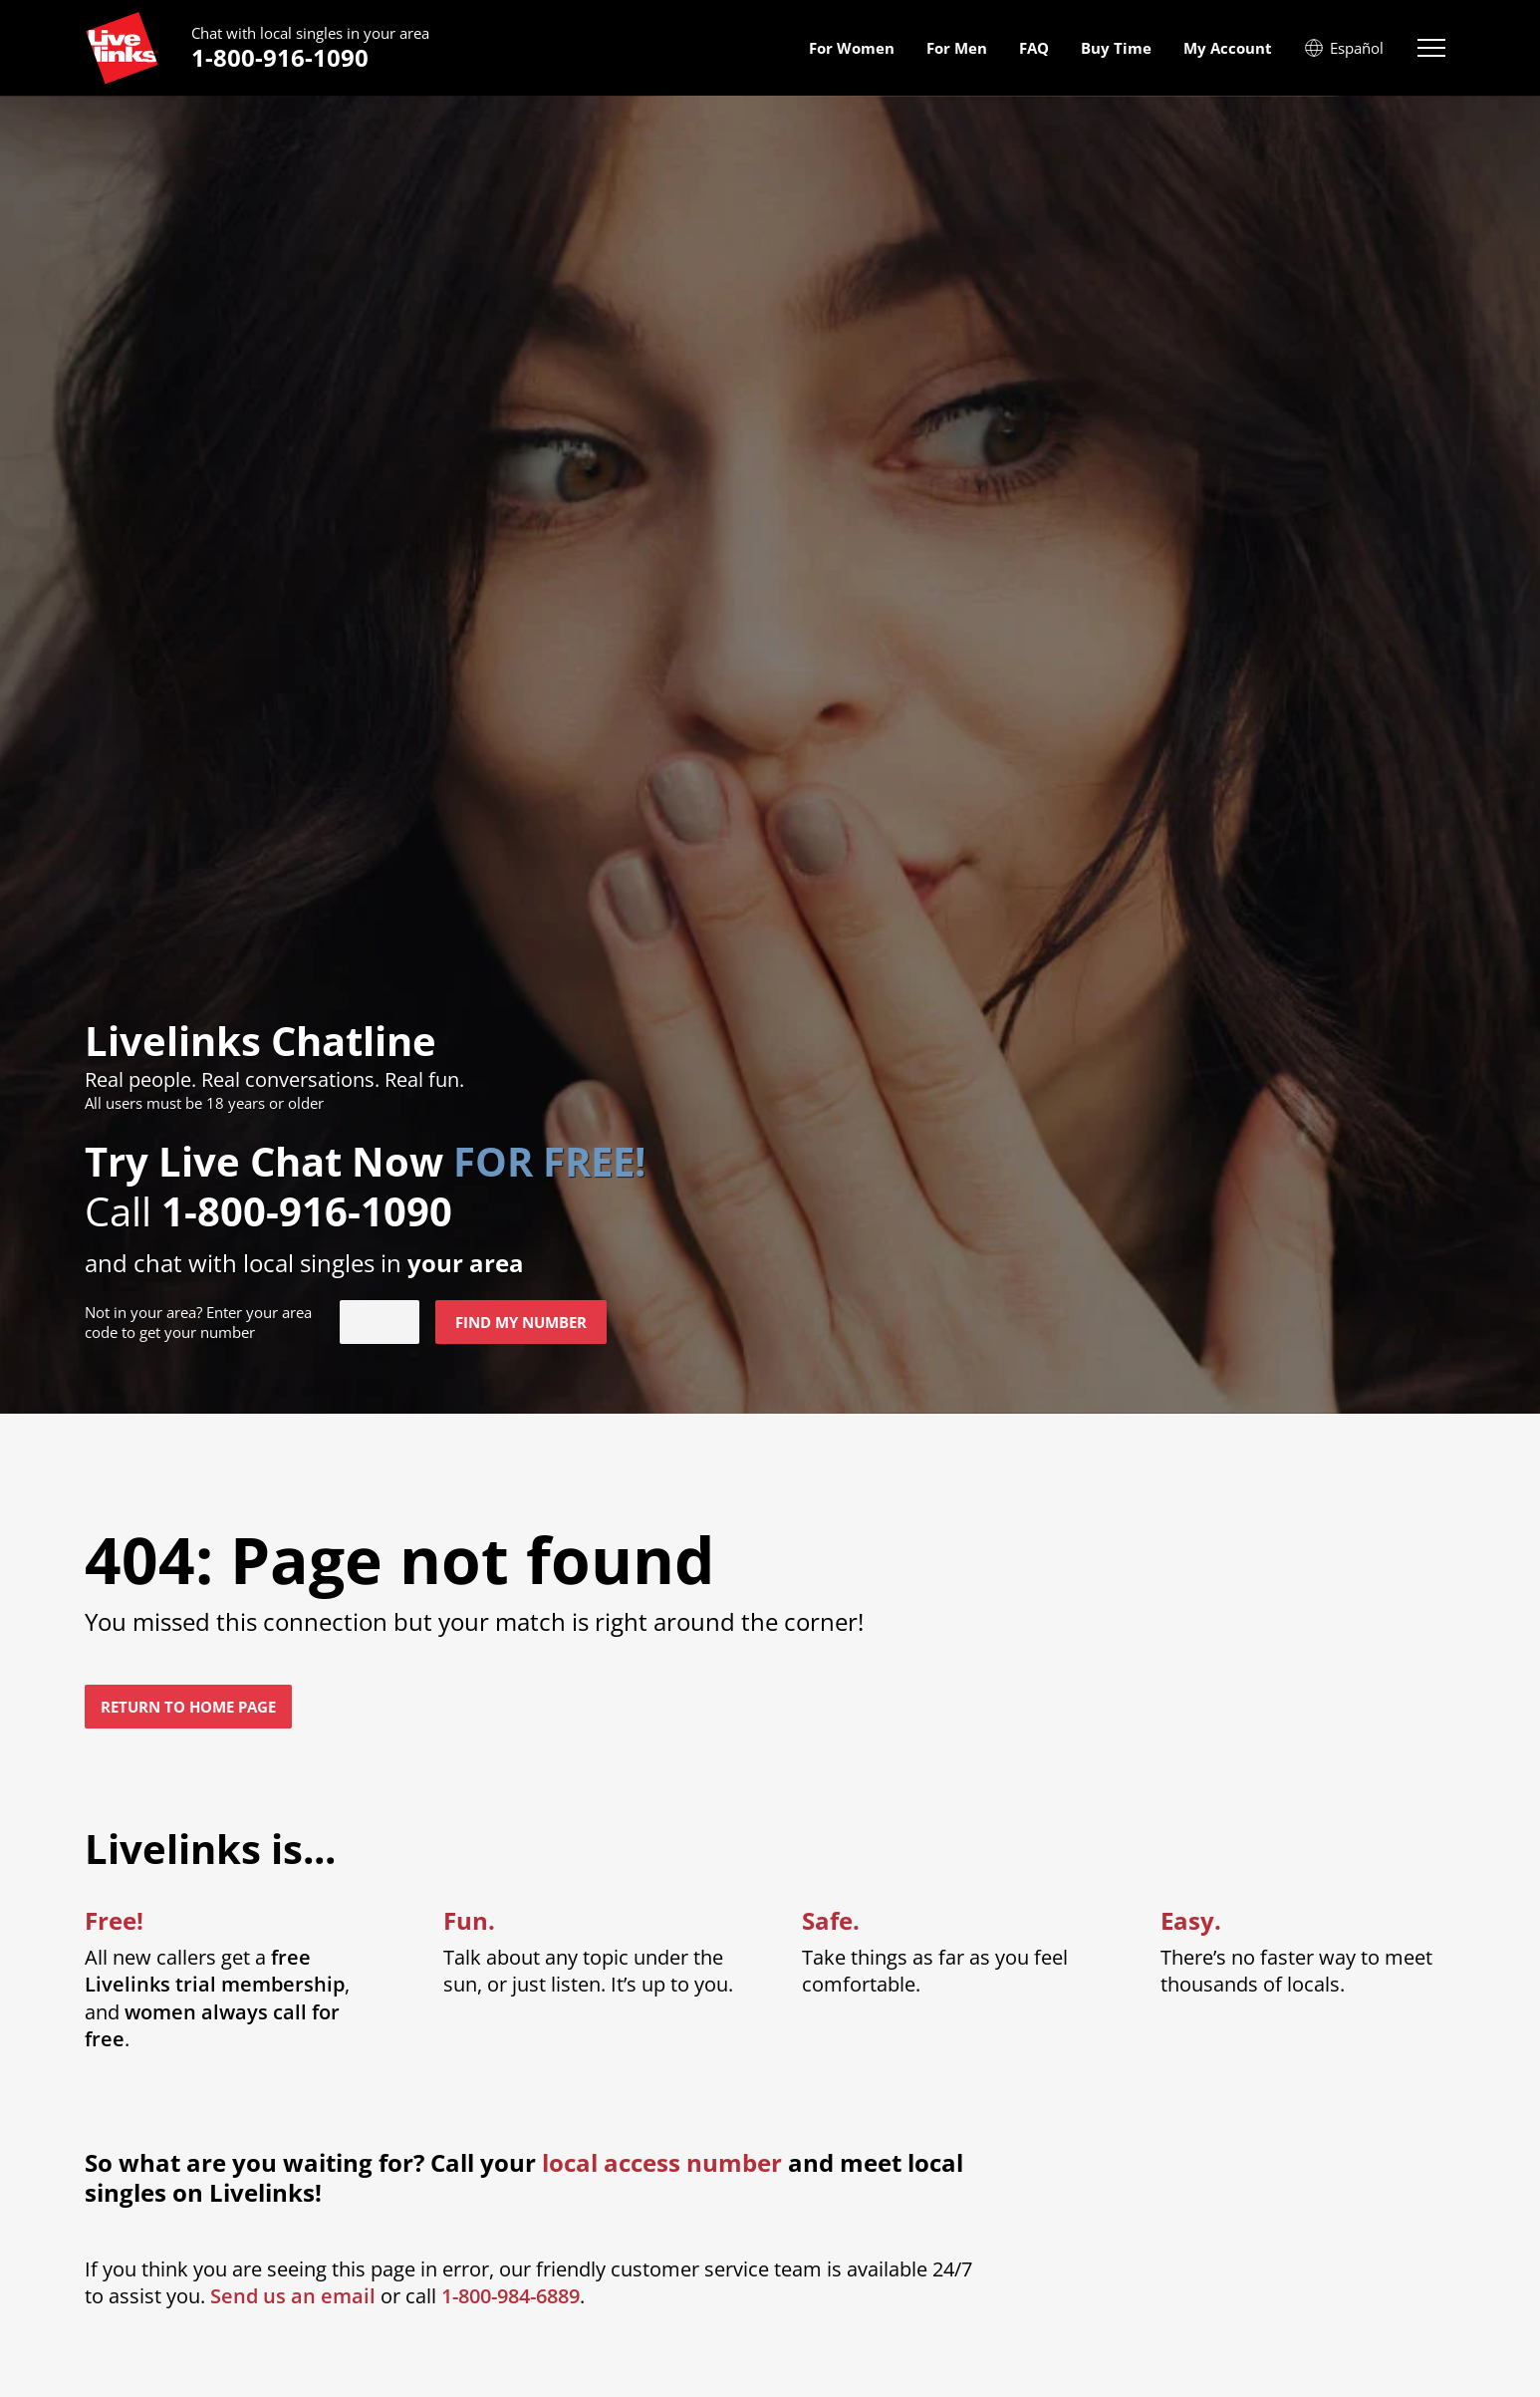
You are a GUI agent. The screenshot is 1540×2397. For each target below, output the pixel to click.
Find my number (521, 1322)
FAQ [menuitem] (1034, 48)
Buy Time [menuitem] (1116, 48)
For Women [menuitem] (852, 48)
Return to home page (188, 1707)
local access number (662, 2163)
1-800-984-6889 (510, 2295)
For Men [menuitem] (956, 48)
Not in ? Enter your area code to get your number (198, 1322)
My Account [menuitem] (1227, 48)
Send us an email (293, 2295)
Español (1344, 48)
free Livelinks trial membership (215, 1971)
